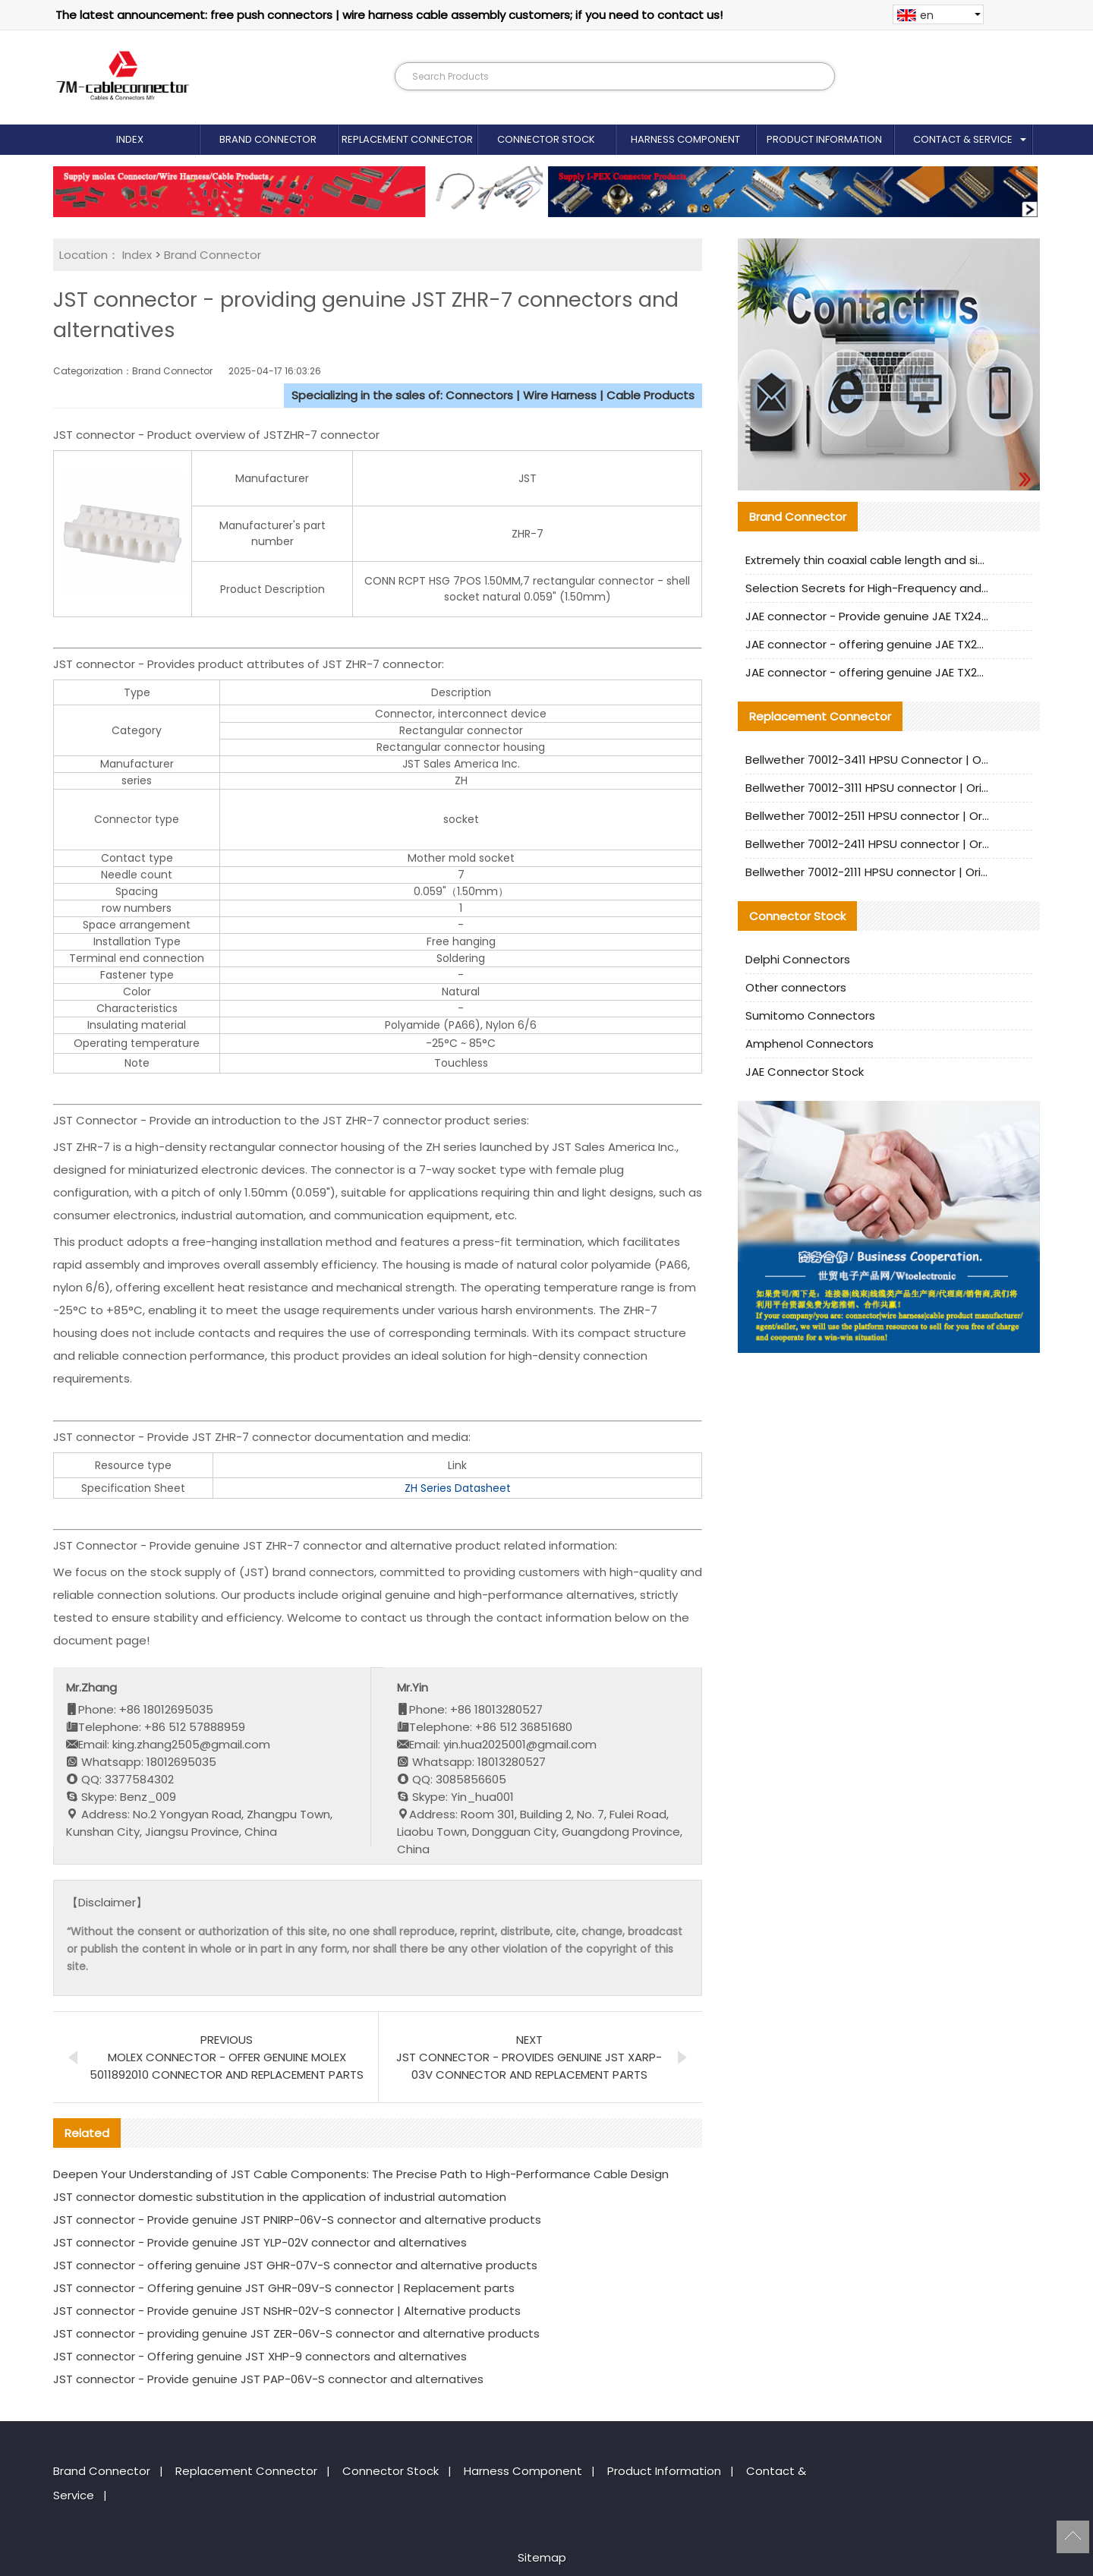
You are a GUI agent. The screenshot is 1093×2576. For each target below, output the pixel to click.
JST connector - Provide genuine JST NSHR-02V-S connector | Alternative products (287, 2311)
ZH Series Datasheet (458, 1488)
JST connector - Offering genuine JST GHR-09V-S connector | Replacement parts (284, 2288)
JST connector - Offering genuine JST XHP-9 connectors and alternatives (260, 2356)
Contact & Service (963, 139)
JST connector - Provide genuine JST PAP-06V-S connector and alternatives (268, 2379)
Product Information (824, 139)
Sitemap (542, 2557)
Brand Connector (268, 139)
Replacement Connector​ (407, 139)
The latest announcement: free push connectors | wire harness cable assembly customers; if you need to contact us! (389, 15)
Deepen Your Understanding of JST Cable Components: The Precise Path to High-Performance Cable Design (361, 2174)
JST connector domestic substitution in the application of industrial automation (279, 2197)
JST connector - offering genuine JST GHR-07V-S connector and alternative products (295, 2265)
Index (129, 139)
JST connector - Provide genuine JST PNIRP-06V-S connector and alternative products (297, 2220)
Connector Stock (546, 139)
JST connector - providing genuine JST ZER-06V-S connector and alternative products (296, 2333)
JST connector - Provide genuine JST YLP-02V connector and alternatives (260, 2242)
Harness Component (685, 139)
